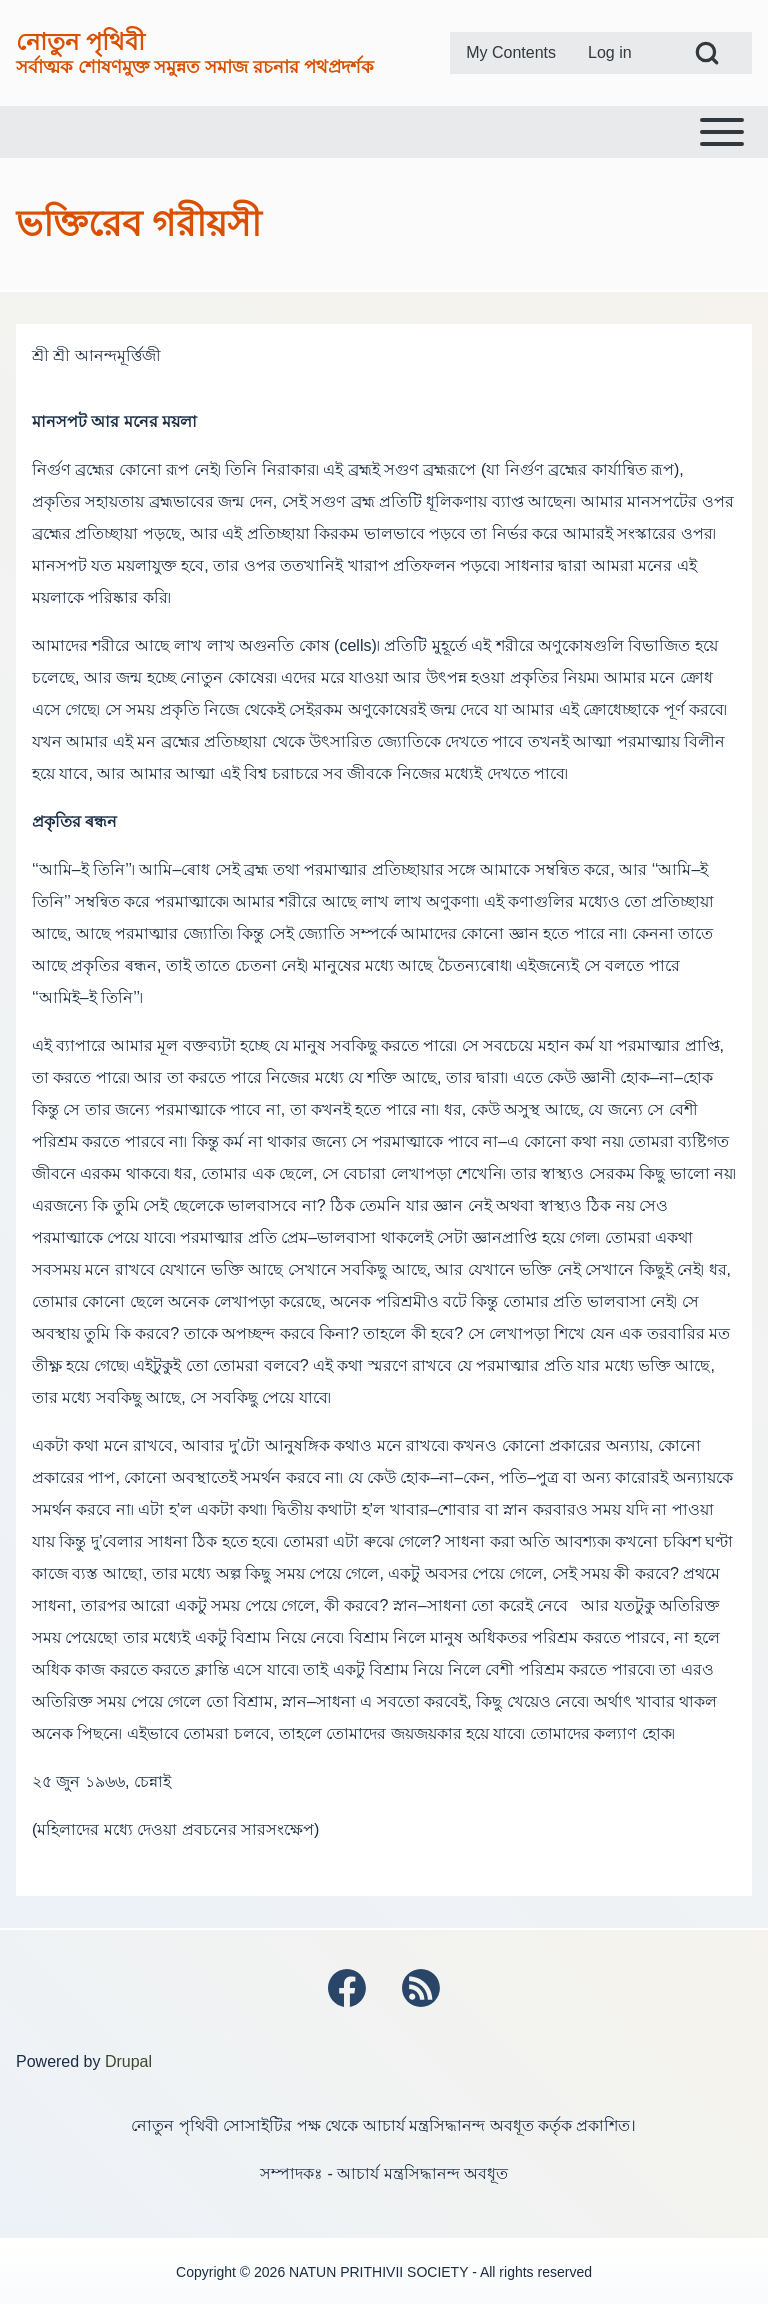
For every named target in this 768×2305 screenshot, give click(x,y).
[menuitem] (511, 53)
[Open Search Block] (707, 53)
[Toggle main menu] (384, 132)
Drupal (128, 2061)
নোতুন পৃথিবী (80, 41)
